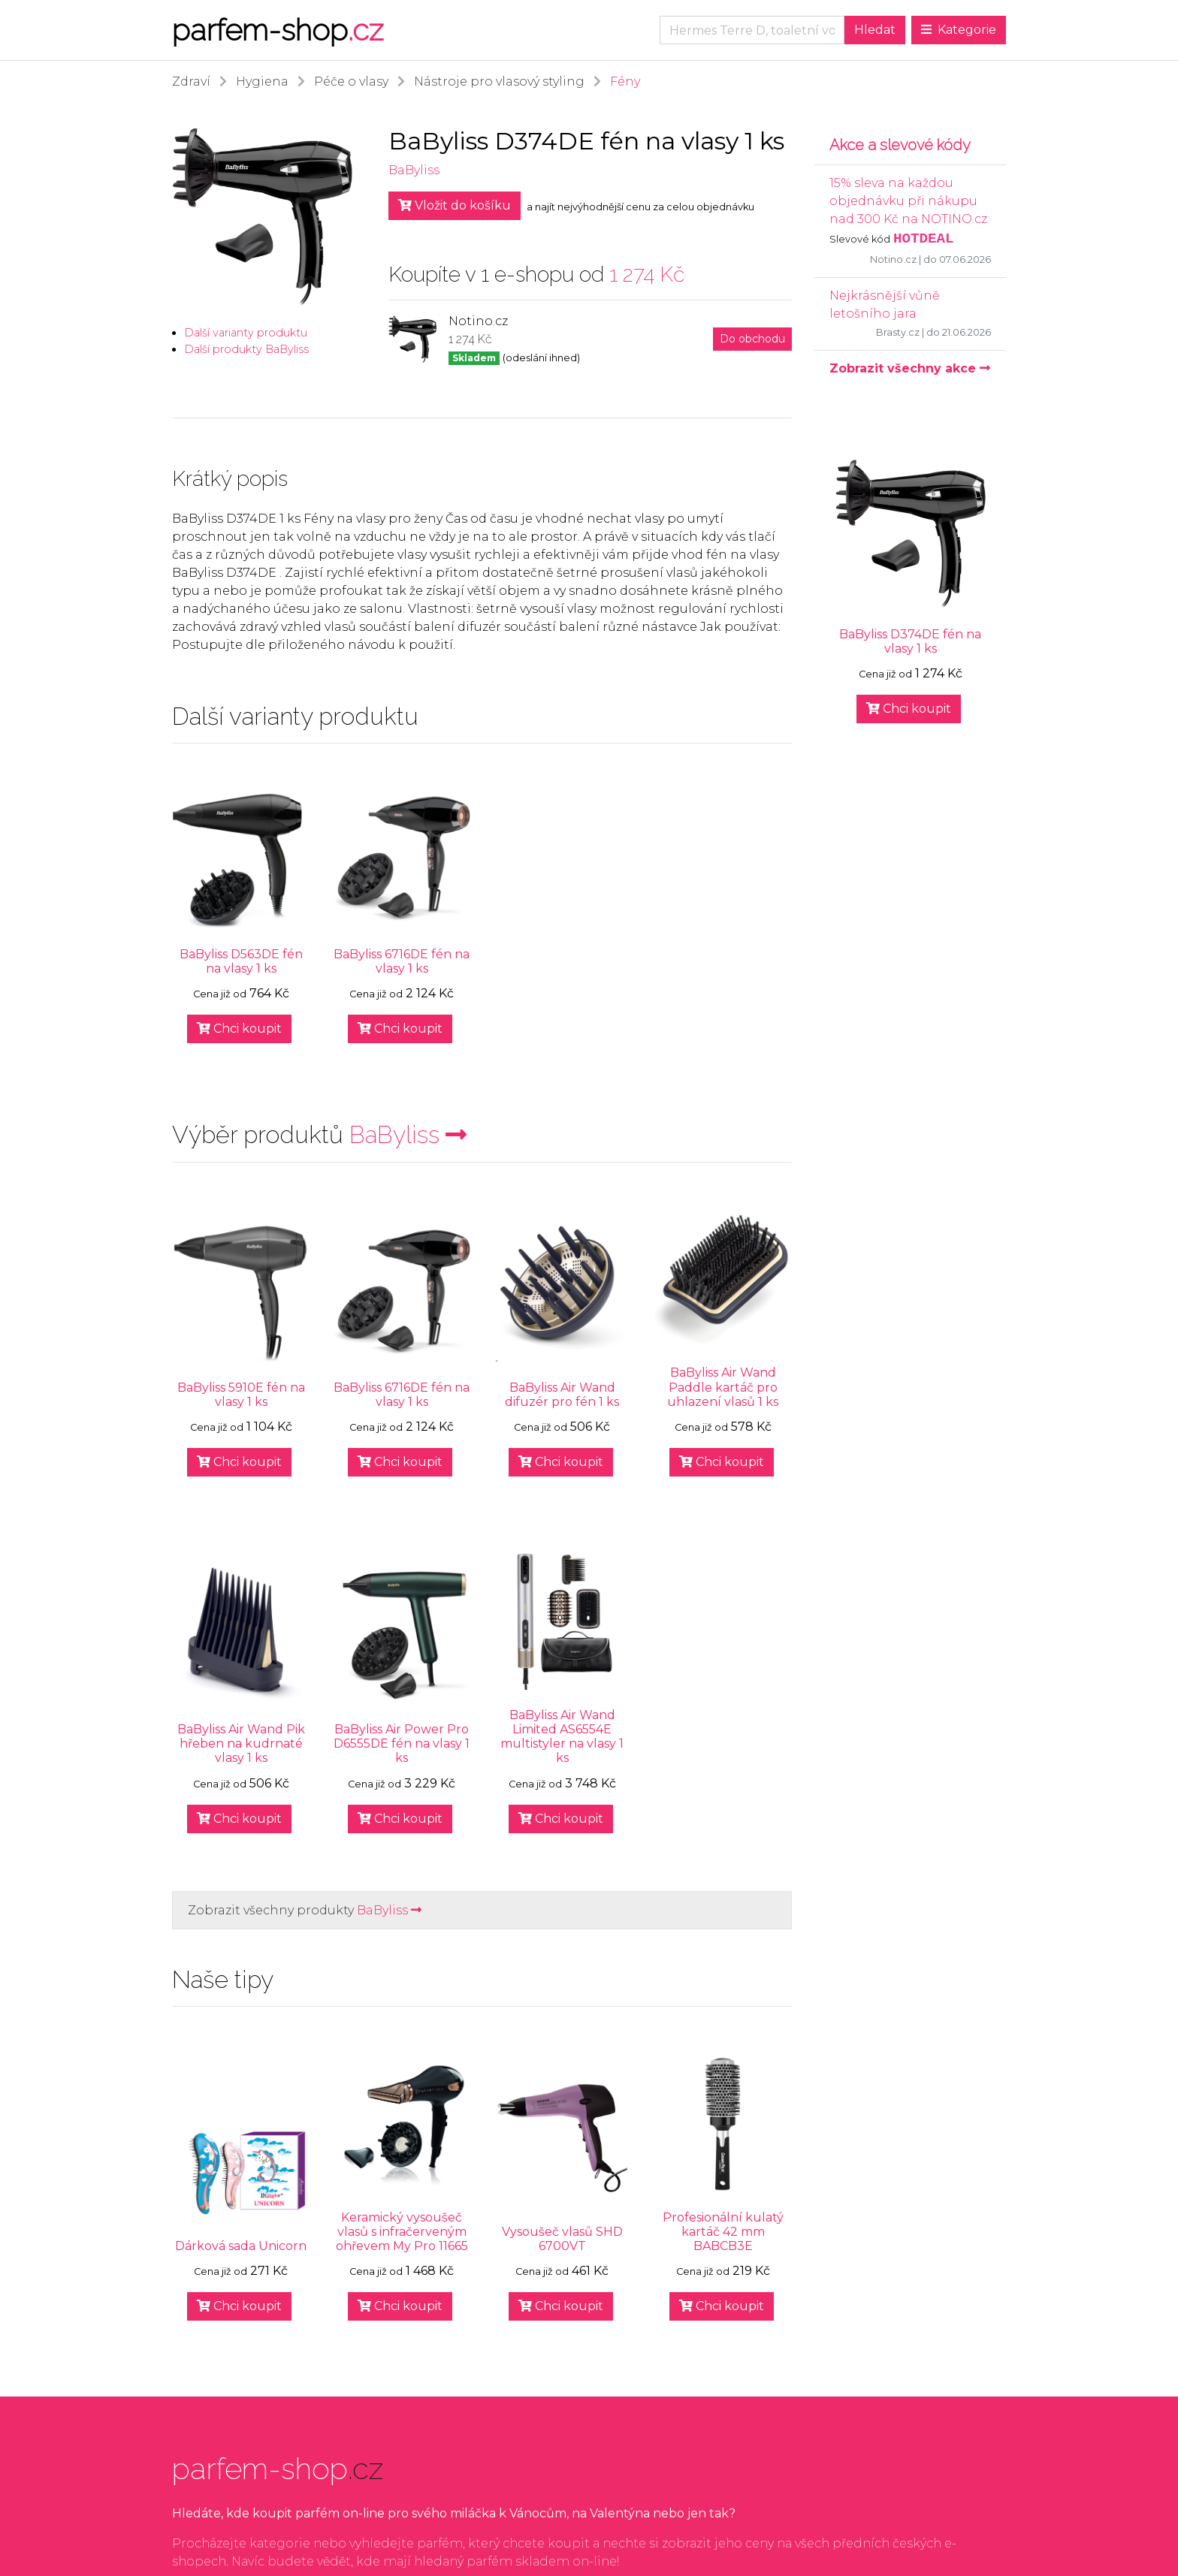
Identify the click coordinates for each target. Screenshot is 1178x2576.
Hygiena (262, 81)
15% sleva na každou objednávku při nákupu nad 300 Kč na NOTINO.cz (908, 201)
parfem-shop (277, 29)
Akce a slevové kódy (900, 145)
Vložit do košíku (454, 205)
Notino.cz (893, 259)
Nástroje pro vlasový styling (499, 81)
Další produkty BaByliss (246, 349)
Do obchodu (752, 338)
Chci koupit (239, 1028)
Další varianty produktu (245, 332)
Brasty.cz (898, 332)
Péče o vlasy (351, 81)
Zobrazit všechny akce (909, 368)
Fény (625, 81)
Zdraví (191, 81)
